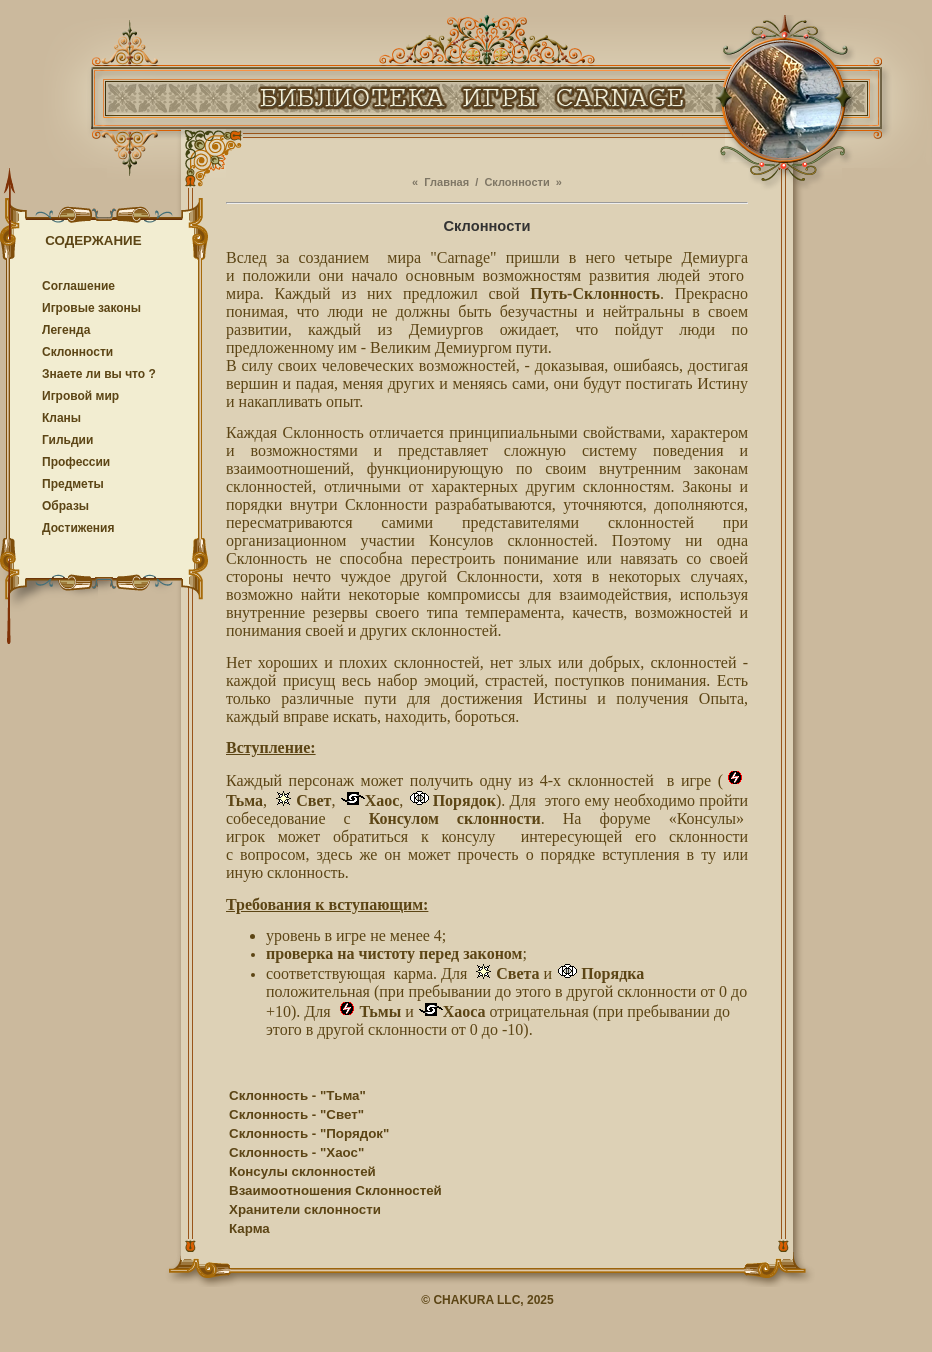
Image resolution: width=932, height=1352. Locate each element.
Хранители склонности (305, 1209)
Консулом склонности (455, 818)
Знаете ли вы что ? (99, 374)
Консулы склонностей (302, 1171)
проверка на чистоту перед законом (394, 953)
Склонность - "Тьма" (297, 1095)
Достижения (78, 528)
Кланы (61, 418)
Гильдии (67, 440)
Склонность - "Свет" (296, 1114)
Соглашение (78, 286)
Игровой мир (80, 396)
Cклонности (77, 352)
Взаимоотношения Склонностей (335, 1190)
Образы (65, 506)
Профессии (76, 462)
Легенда (66, 330)
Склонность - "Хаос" (296, 1152)
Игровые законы (91, 308)
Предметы (73, 484)
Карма (249, 1228)
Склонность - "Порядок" (309, 1133)
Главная (446, 182)
